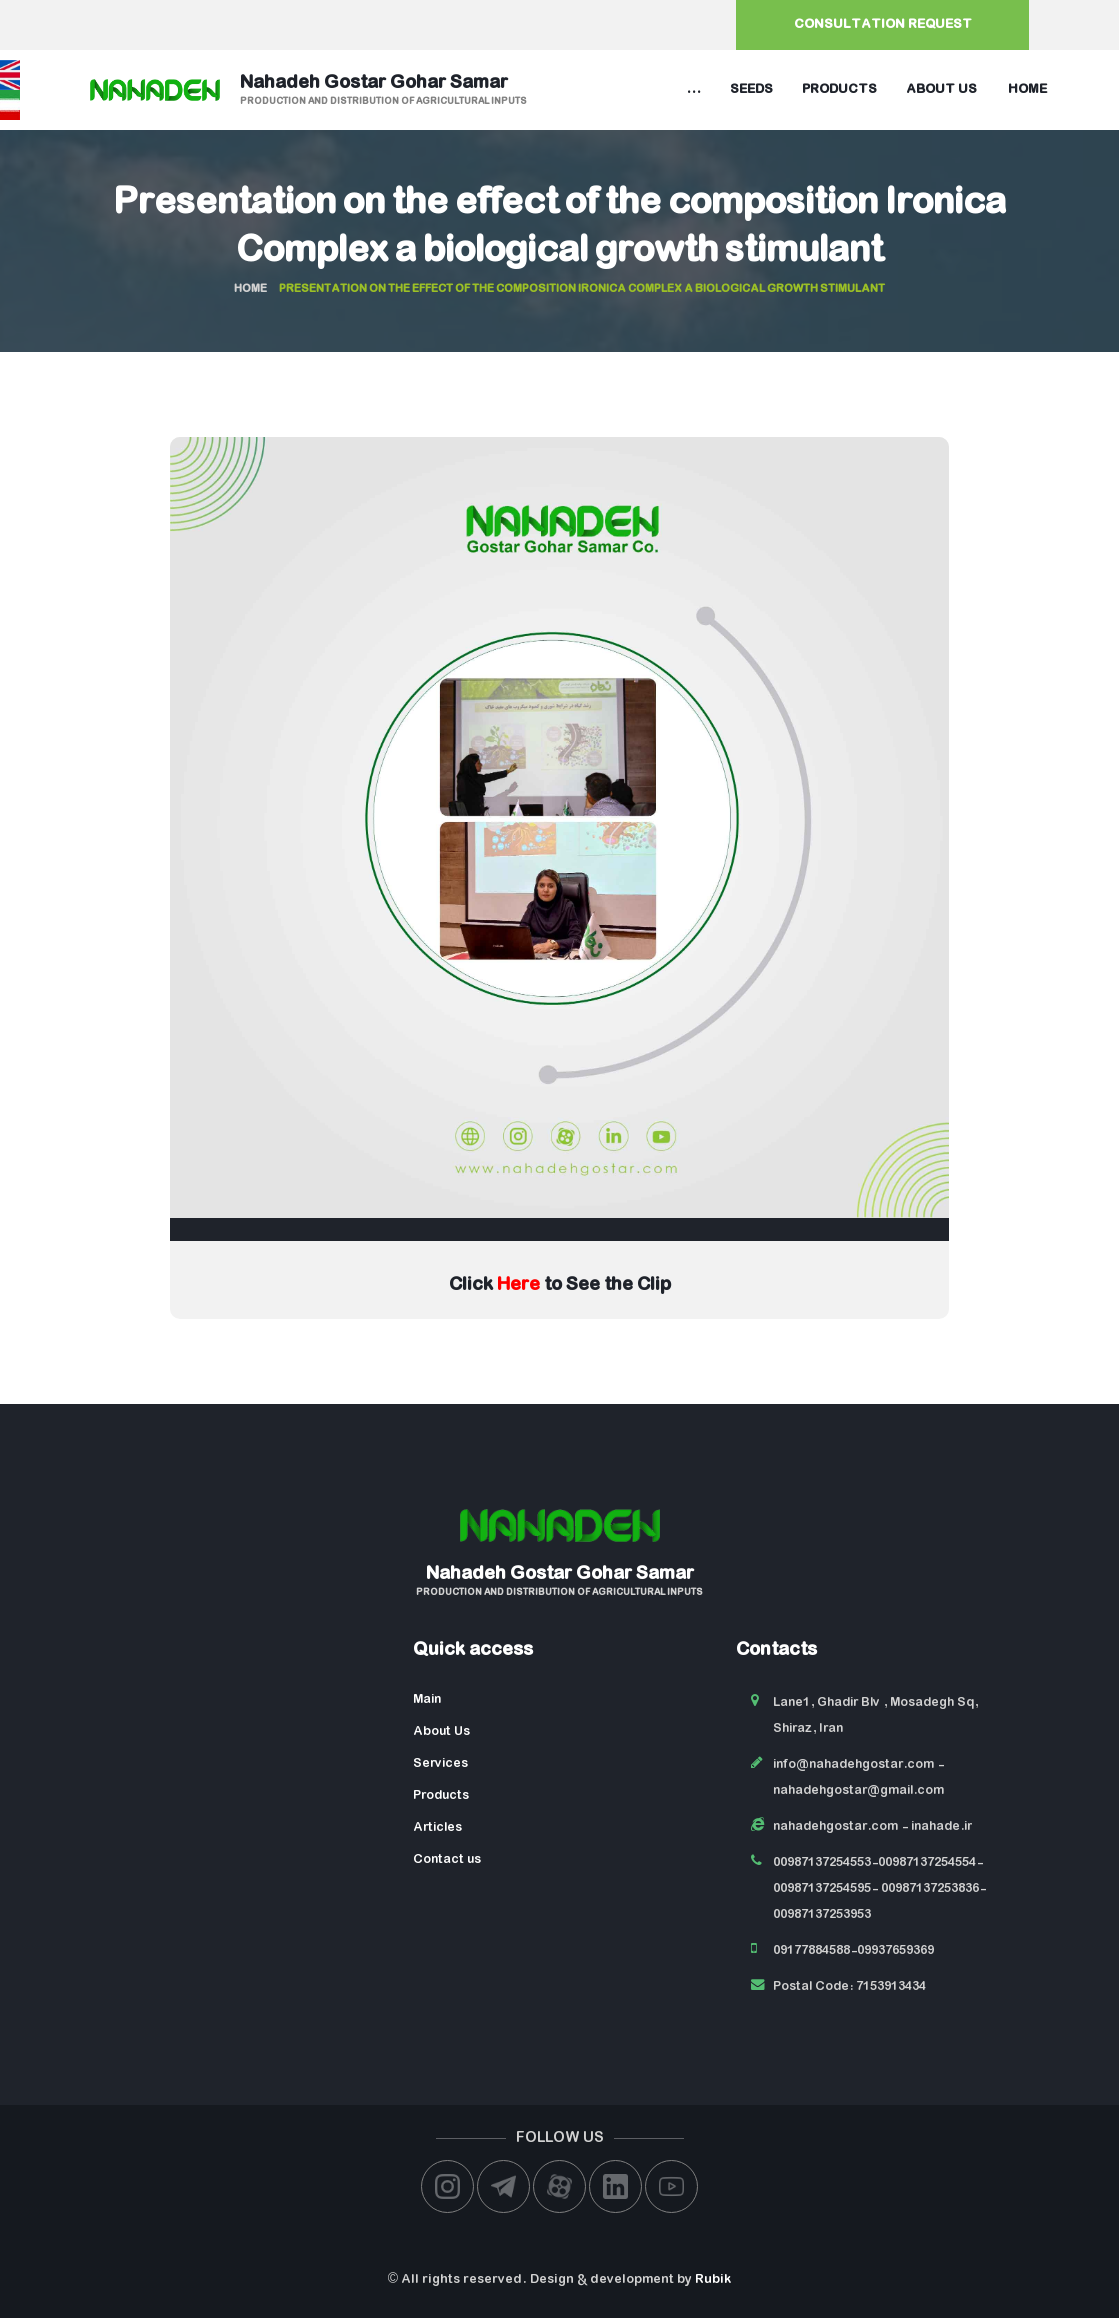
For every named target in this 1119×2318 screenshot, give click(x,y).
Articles (437, 1827)
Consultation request (883, 24)
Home (1027, 89)
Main (427, 1699)
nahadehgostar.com (835, 1826)
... (693, 89)
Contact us (447, 1859)
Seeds (751, 89)
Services (440, 1763)
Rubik (713, 2279)
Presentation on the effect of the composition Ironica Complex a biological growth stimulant (559, 228)
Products (839, 89)
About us (941, 89)
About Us (441, 1731)
